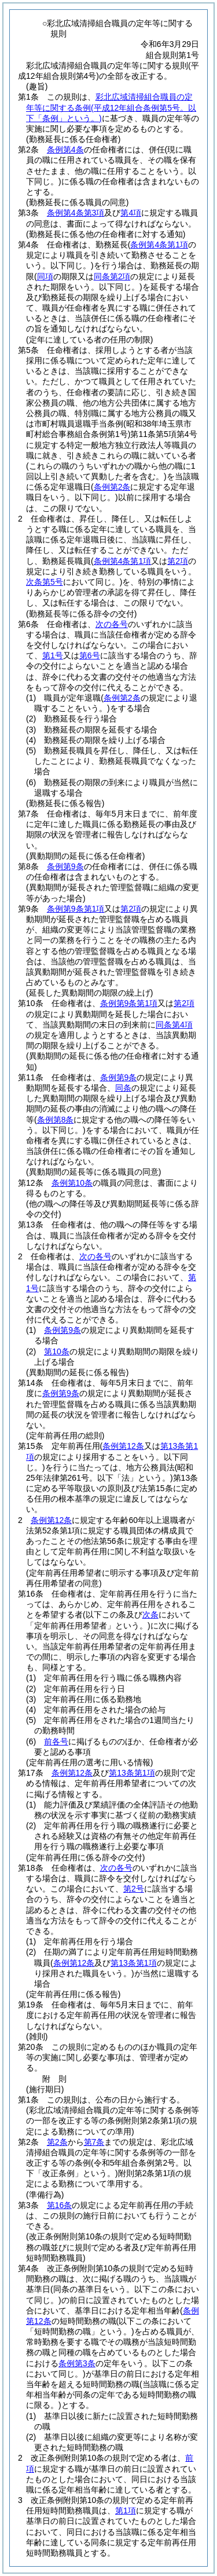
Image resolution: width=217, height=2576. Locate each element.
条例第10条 (72, 1182)
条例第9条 (65, 866)
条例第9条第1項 (76, 908)
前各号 (56, 1741)
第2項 (130, 908)
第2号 (133, 1888)
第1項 (125, 2510)
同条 (123, 1087)
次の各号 (111, 624)
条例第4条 (65, 149)
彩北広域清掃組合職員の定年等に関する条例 (111, 107)
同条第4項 (174, 1024)
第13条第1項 (132, 1772)
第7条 (94, 2142)
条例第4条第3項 (76, 212)
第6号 (89, 655)
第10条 (56, 1351)
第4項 (130, 212)
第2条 (57, 2142)
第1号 (52, 655)
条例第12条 (51, 1520)
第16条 (59, 2205)
